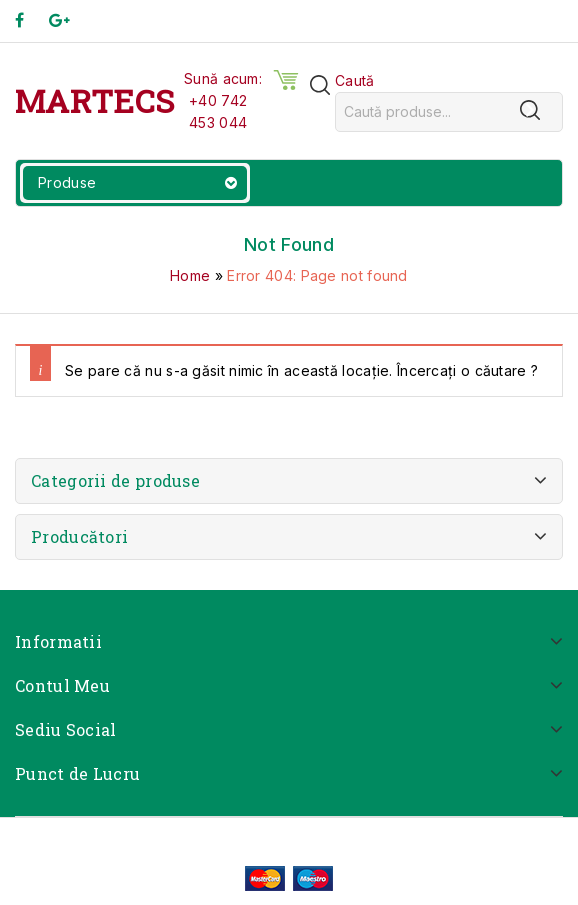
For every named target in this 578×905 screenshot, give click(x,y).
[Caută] (530, 110)
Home (190, 275)
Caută (355, 80)
